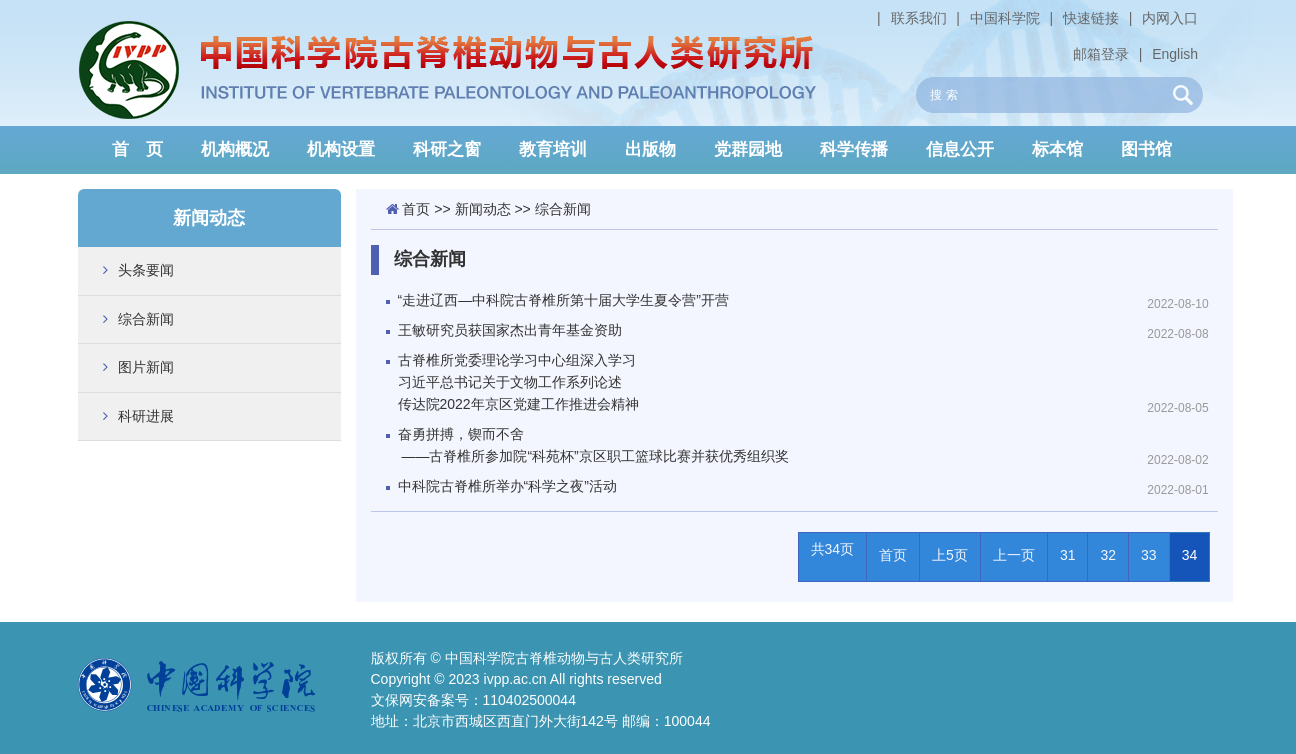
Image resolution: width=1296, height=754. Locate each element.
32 (1108, 555)
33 (1149, 555)
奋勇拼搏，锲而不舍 (768, 446)
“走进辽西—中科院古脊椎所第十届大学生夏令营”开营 (563, 300)
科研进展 (146, 416)
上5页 (950, 555)
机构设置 (341, 149)
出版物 (650, 149)
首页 (416, 209)
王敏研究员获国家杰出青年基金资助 (510, 330)
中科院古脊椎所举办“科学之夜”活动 (507, 486)
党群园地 (748, 149)
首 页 (137, 149)
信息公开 (960, 149)
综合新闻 (146, 319)
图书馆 (1146, 149)
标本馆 (1057, 149)
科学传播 (854, 149)
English (1175, 54)
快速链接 (1091, 18)
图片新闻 (146, 367)
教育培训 (553, 149)
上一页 (1014, 555)
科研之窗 (447, 149)
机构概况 (235, 149)
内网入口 (1170, 18)
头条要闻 (146, 270)
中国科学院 (1005, 18)
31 (1068, 555)
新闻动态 (483, 209)
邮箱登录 (1101, 54)
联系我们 (919, 18)
